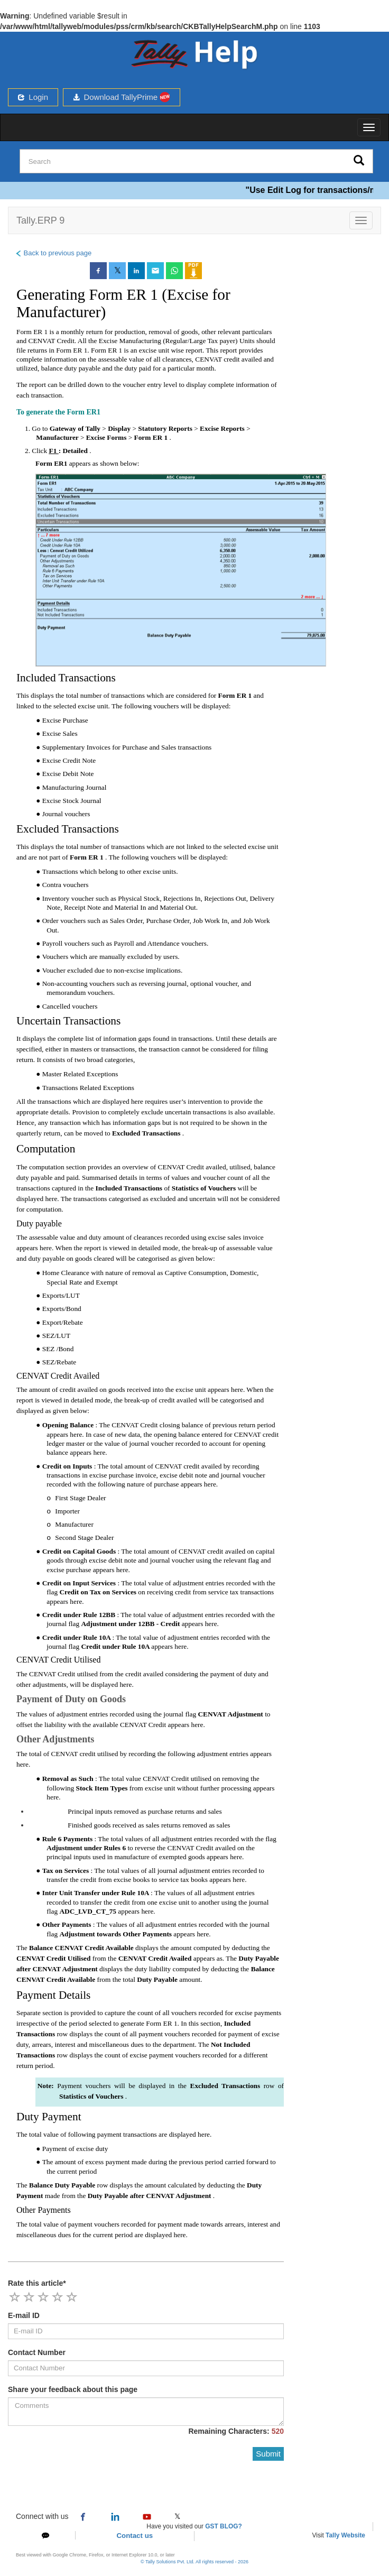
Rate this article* (37, 2283)
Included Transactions (66, 677)
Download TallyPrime (121, 97)
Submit (268, 2453)
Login (33, 97)
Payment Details (53, 1995)
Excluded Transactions (67, 829)
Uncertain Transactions (68, 1020)
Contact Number (37, 2352)
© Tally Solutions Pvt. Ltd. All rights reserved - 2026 (194, 2561)
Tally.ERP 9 (40, 220)
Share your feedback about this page (72, 2389)
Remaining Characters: (236, 2431)
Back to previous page (53, 253)
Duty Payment (48, 2116)
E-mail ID (24, 2315)
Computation (45, 1148)
